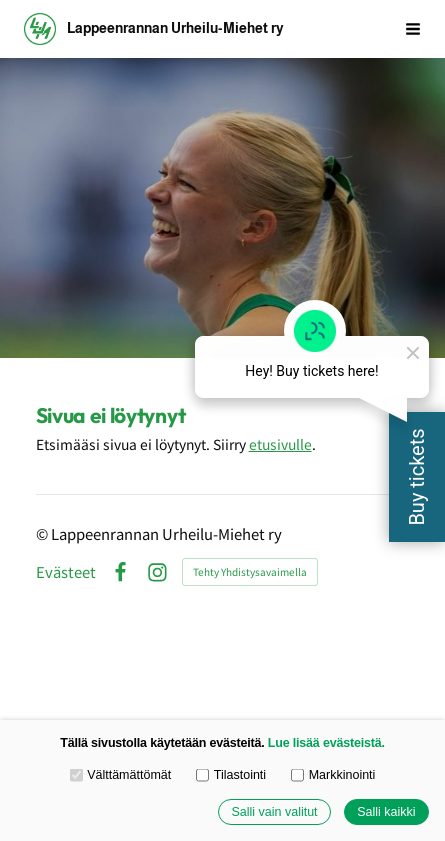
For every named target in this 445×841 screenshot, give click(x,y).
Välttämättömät (121, 775)
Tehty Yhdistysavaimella (250, 571)
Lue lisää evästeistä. (326, 743)
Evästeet (66, 572)
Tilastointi (231, 775)
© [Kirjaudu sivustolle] (43, 533)
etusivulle (280, 444)
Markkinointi (333, 775)
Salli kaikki (386, 812)
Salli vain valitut (274, 812)
